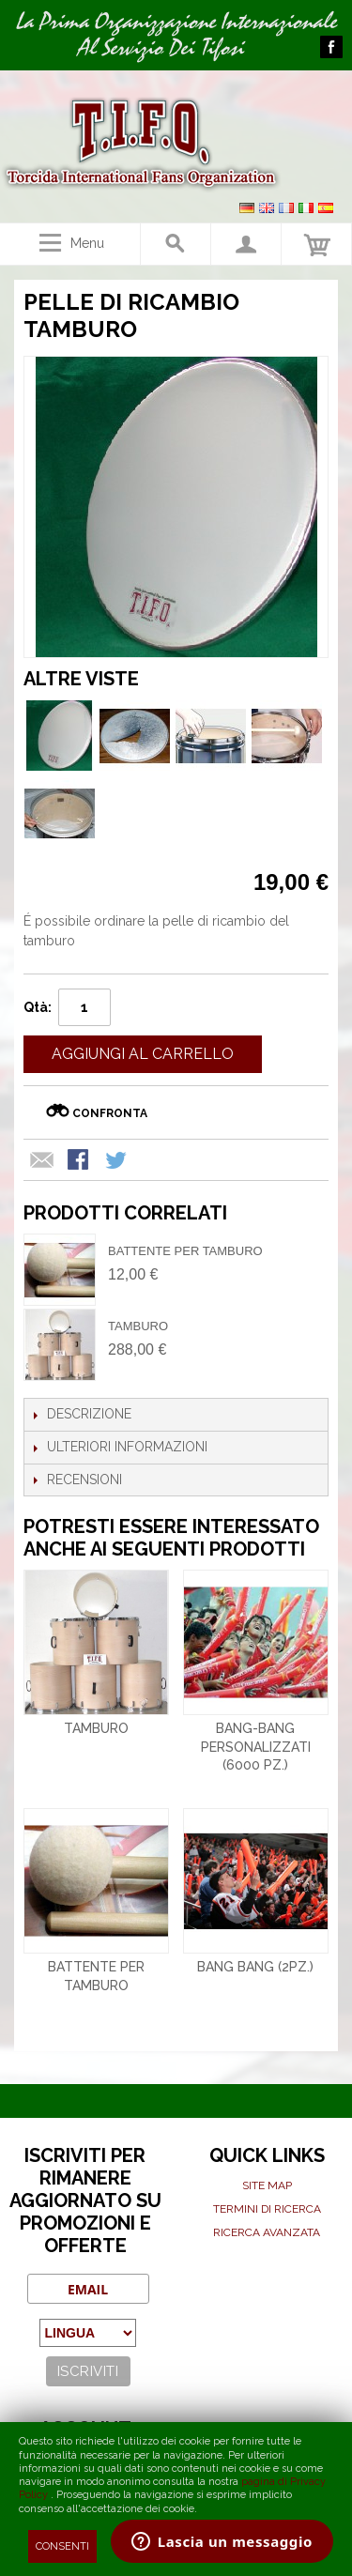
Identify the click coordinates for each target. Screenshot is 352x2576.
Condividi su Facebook (80, 1161)
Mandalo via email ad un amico (42, 1161)
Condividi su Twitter (117, 1161)
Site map (267, 2185)
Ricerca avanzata (266, 2232)
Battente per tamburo (185, 1251)
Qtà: (37, 1007)
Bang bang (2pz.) (255, 1966)
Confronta (109, 1113)
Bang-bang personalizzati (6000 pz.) (256, 1746)
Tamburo (138, 1326)
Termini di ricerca (267, 2209)
